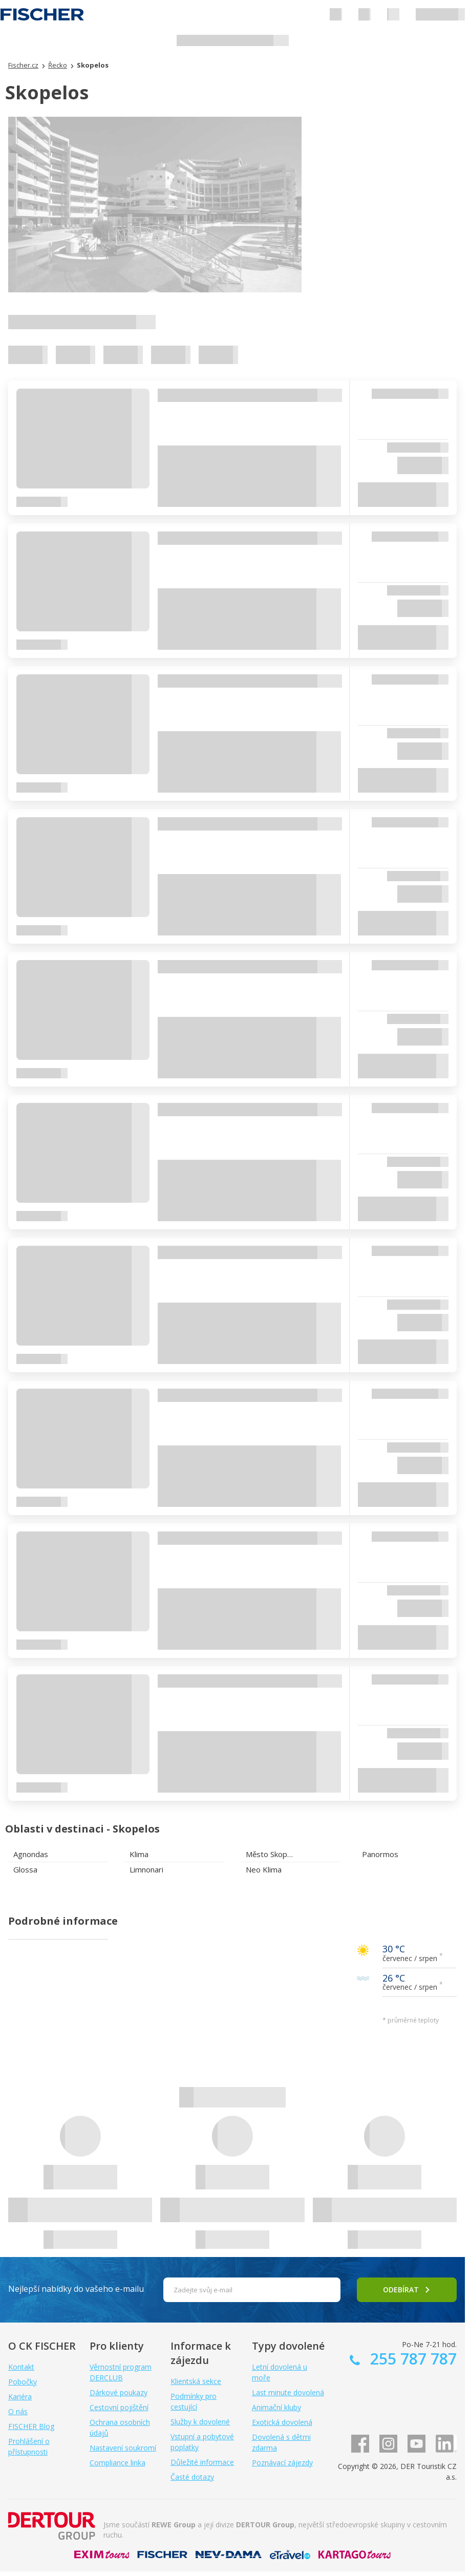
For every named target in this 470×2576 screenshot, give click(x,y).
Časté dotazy (192, 2477)
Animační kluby (276, 2407)
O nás (18, 2411)
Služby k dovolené (200, 2421)
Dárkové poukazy (118, 2392)
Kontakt (21, 2367)
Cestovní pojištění (119, 2407)
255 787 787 (411, 2358)
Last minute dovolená (288, 2392)
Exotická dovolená (282, 2422)
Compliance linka (117, 2462)
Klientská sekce (195, 2381)
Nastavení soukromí (123, 2448)
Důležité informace (202, 2462)
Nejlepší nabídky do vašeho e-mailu (76, 2288)
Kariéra (20, 2396)
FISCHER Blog (31, 2426)
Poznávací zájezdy (282, 2462)
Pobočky (22, 2382)
